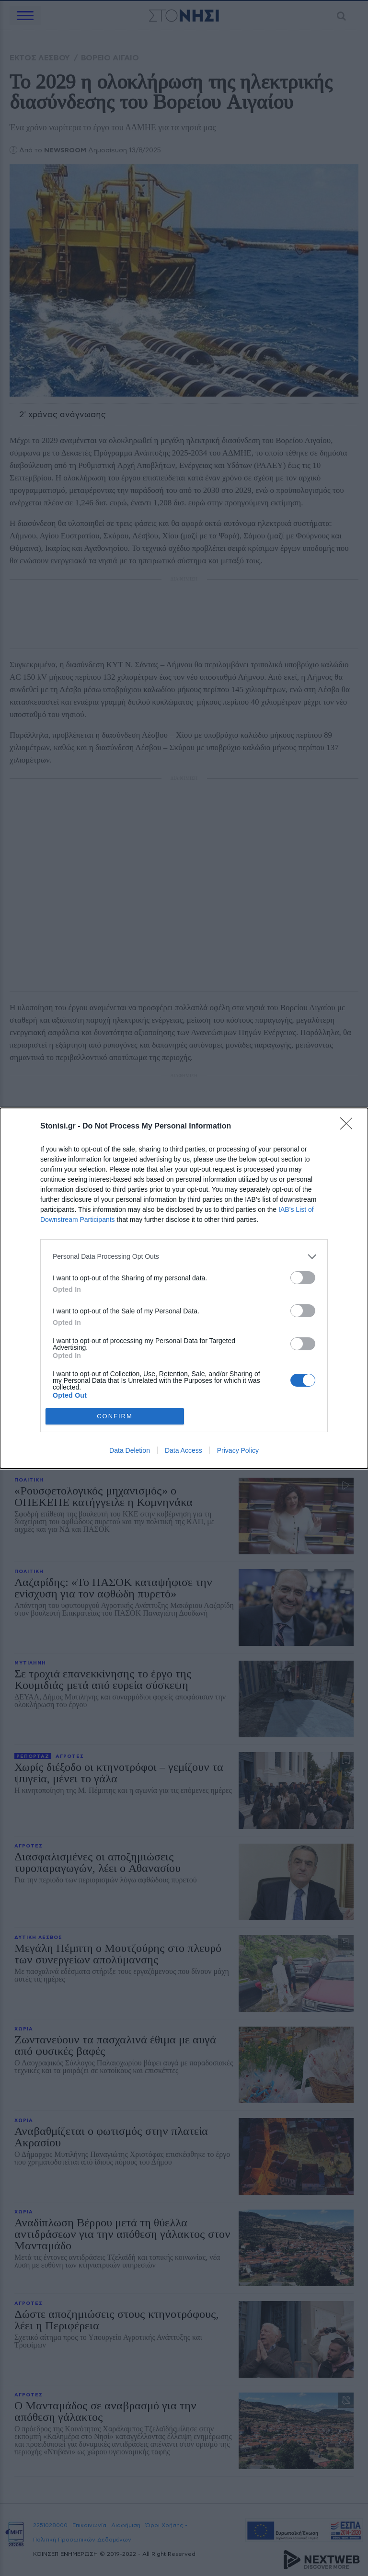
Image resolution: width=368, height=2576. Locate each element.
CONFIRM (115, 1416)
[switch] (302, 1277)
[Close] (349, 1126)
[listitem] (184, 1257)
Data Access (183, 1450)
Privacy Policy (238, 1450)
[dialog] (184, 1288)
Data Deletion (129, 1450)
